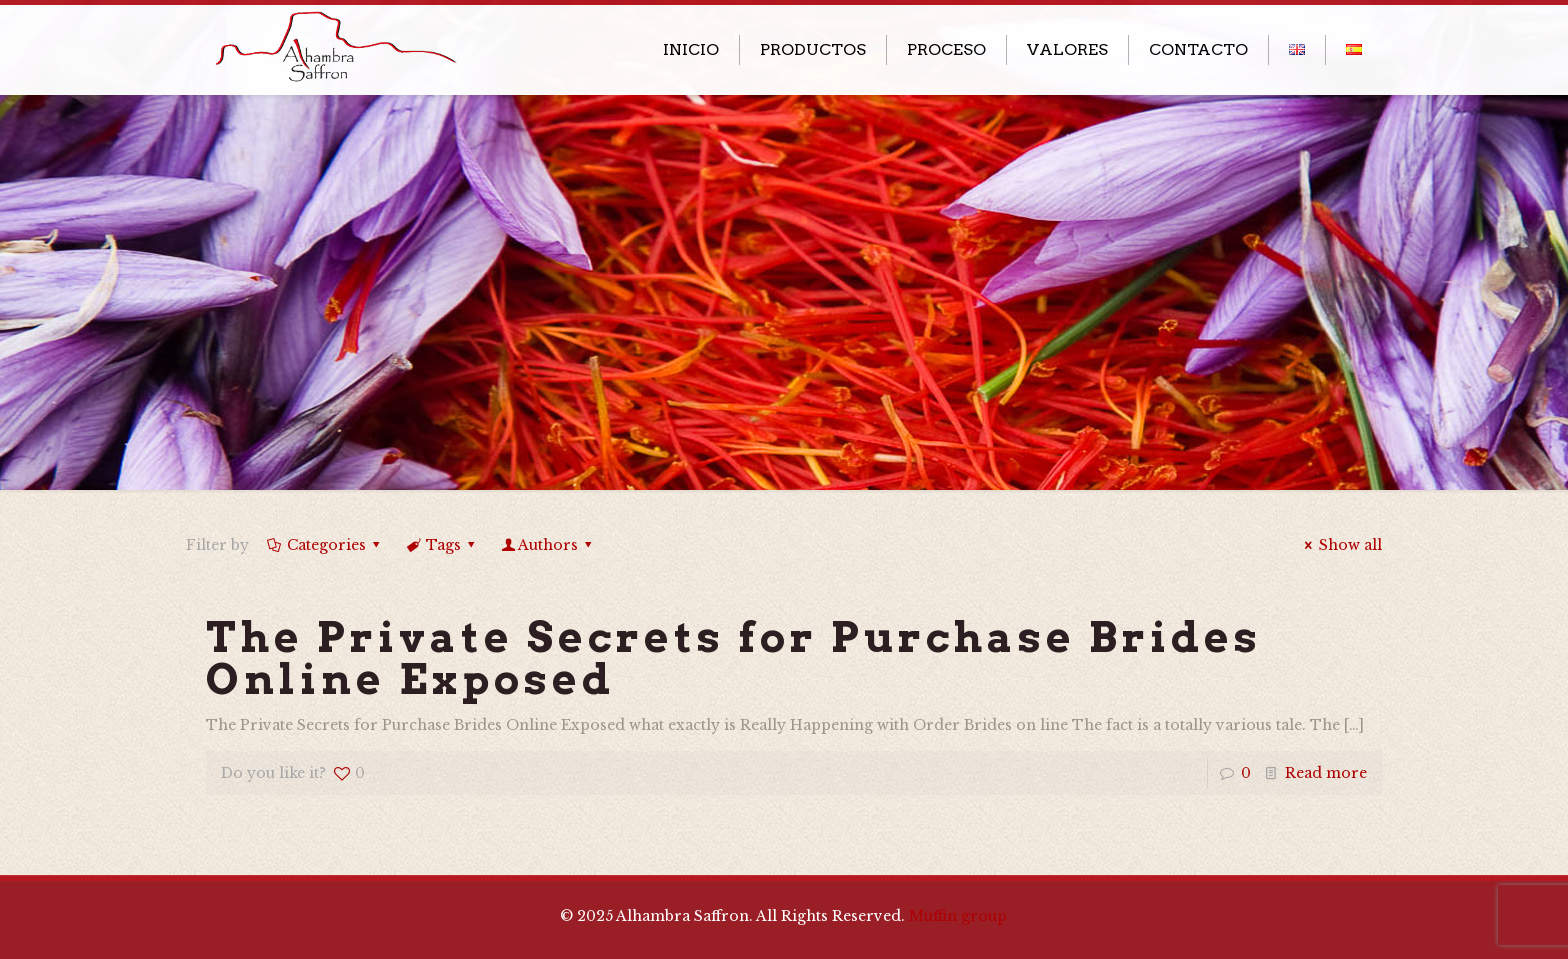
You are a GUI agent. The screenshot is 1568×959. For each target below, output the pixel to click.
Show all (1340, 545)
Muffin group (958, 916)
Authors (548, 545)
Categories (324, 545)
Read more (1326, 773)
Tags (441, 545)
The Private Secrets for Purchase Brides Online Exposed (734, 658)
